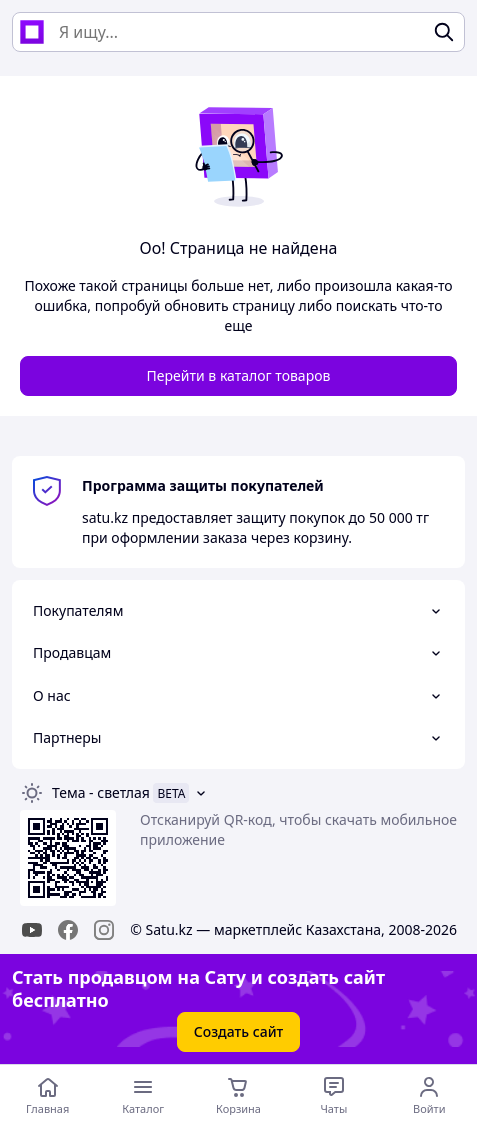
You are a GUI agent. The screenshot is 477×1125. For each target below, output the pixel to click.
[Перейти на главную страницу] (47, 1095)
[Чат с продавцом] (333, 1095)
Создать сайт (239, 1031)
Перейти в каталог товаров (239, 375)
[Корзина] (238, 1095)
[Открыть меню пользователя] (429, 1095)
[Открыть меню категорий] (142, 1095)
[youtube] (32, 930)
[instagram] (104, 930)
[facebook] (68, 930)
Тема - (101, 792)
